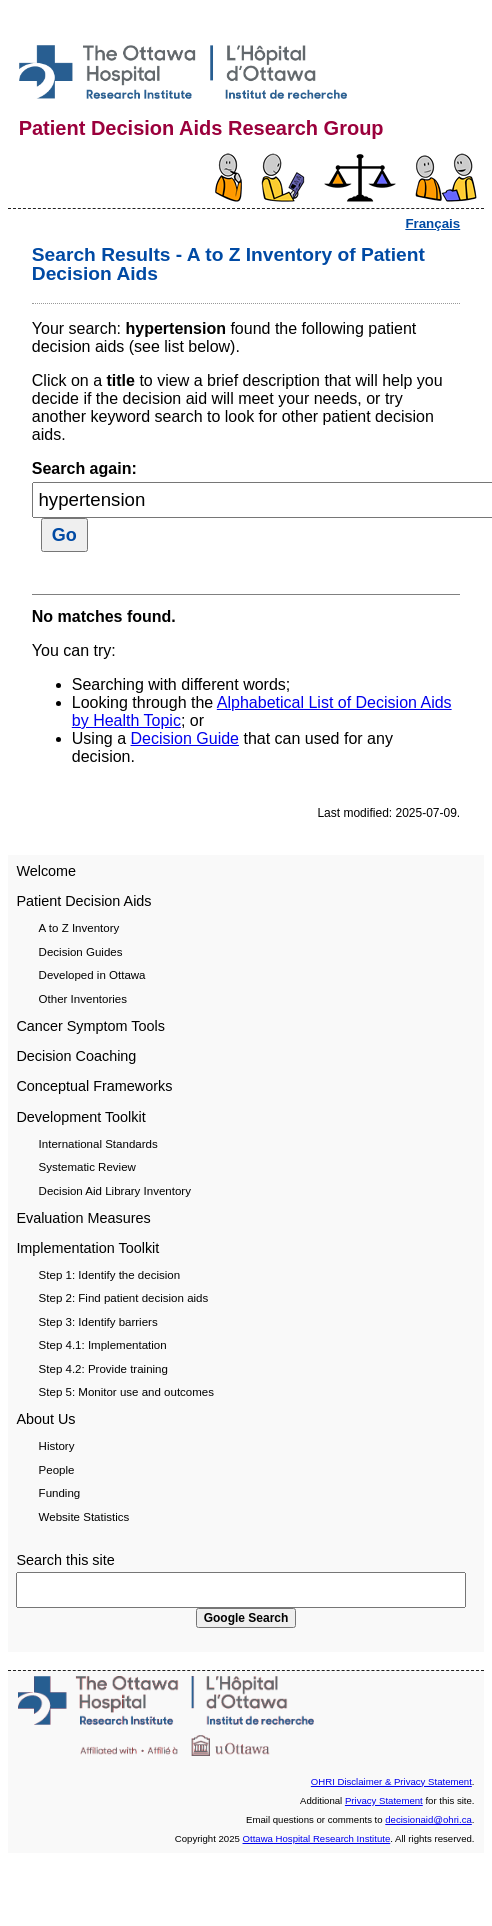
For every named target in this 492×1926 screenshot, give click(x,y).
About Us (45, 1419)
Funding (60, 1493)
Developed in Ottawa (92, 975)
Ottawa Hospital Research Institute (317, 1838)
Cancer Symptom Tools (90, 1026)
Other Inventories (83, 999)
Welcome (46, 871)
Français (432, 223)
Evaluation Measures (83, 1218)
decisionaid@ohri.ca (428, 1819)
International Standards (98, 1144)
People (57, 1470)
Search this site (65, 1560)
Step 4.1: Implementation (103, 1345)
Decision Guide (185, 738)
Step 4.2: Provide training (103, 1369)
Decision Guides (81, 952)
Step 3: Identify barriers (98, 1322)
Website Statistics (84, 1517)
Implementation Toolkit (87, 1248)
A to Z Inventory (79, 928)
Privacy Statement (384, 1800)
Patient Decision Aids (83, 901)
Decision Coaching (76, 1056)
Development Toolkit (80, 1117)
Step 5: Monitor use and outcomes (126, 1392)
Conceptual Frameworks (94, 1086)
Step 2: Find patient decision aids (124, 1298)
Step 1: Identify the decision (109, 1275)
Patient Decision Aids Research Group (201, 128)
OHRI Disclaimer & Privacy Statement (391, 1781)
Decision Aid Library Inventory (115, 1191)
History (57, 1446)
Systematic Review (87, 1167)
